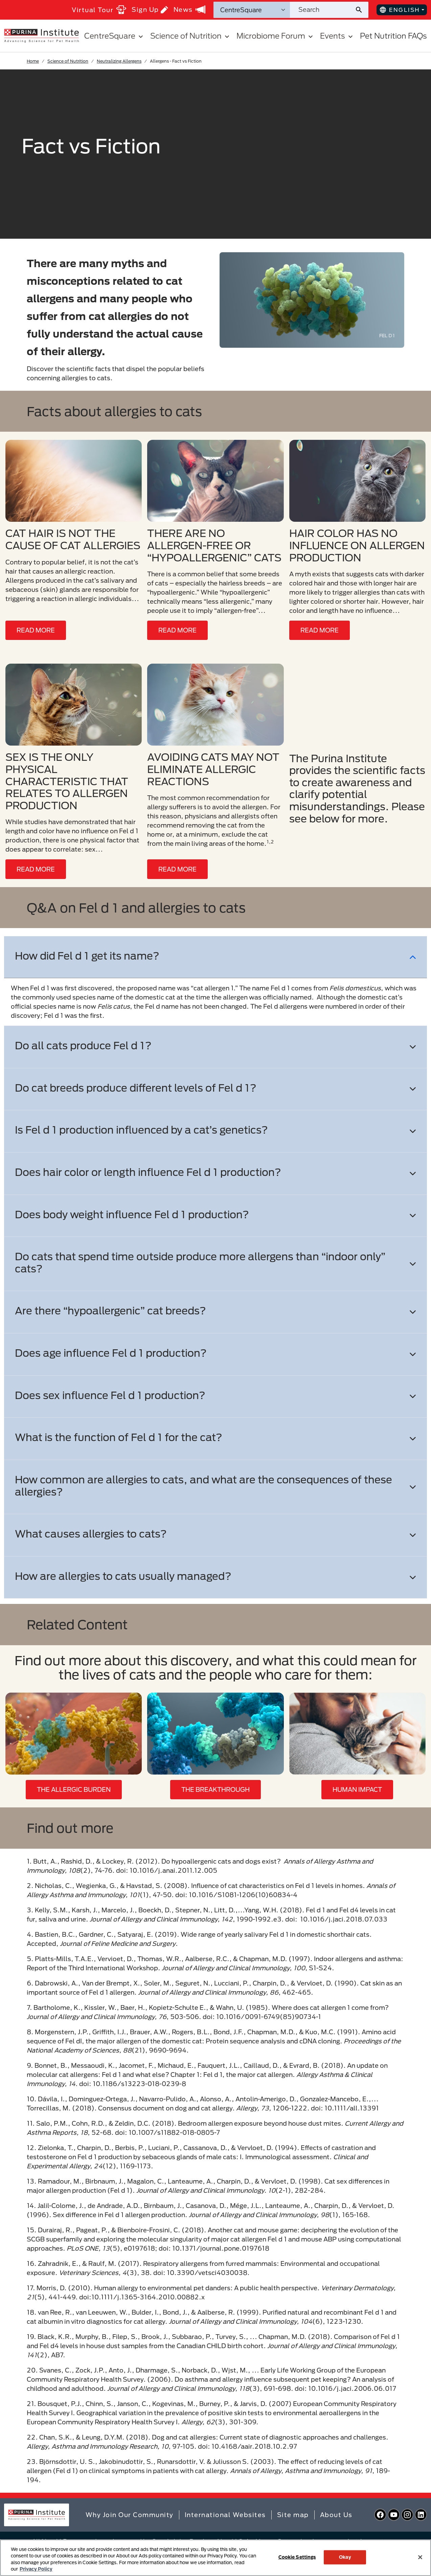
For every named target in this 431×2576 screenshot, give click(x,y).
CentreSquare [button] (114, 35)
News (189, 9)
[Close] (420, 2557)
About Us (336, 2514)
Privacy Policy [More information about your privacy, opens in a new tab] (36, 2569)
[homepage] (41, 35)
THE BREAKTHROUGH (215, 1789)
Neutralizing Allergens (119, 61)
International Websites (225, 2514)
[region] (215, 2557)
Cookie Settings (297, 2557)
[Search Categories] (251, 10)
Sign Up (150, 10)
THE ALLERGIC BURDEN (74, 1789)
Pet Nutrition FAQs (393, 35)
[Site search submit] (361, 10)
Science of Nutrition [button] (190, 35)
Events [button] (337, 35)
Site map (293, 2514)
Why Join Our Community (130, 2514)
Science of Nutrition (67, 61)
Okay (345, 2557)
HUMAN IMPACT (357, 1789)
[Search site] (322, 10)
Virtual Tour (99, 9)
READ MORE (36, 630)
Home (33, 61)
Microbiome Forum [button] (275, 35)
